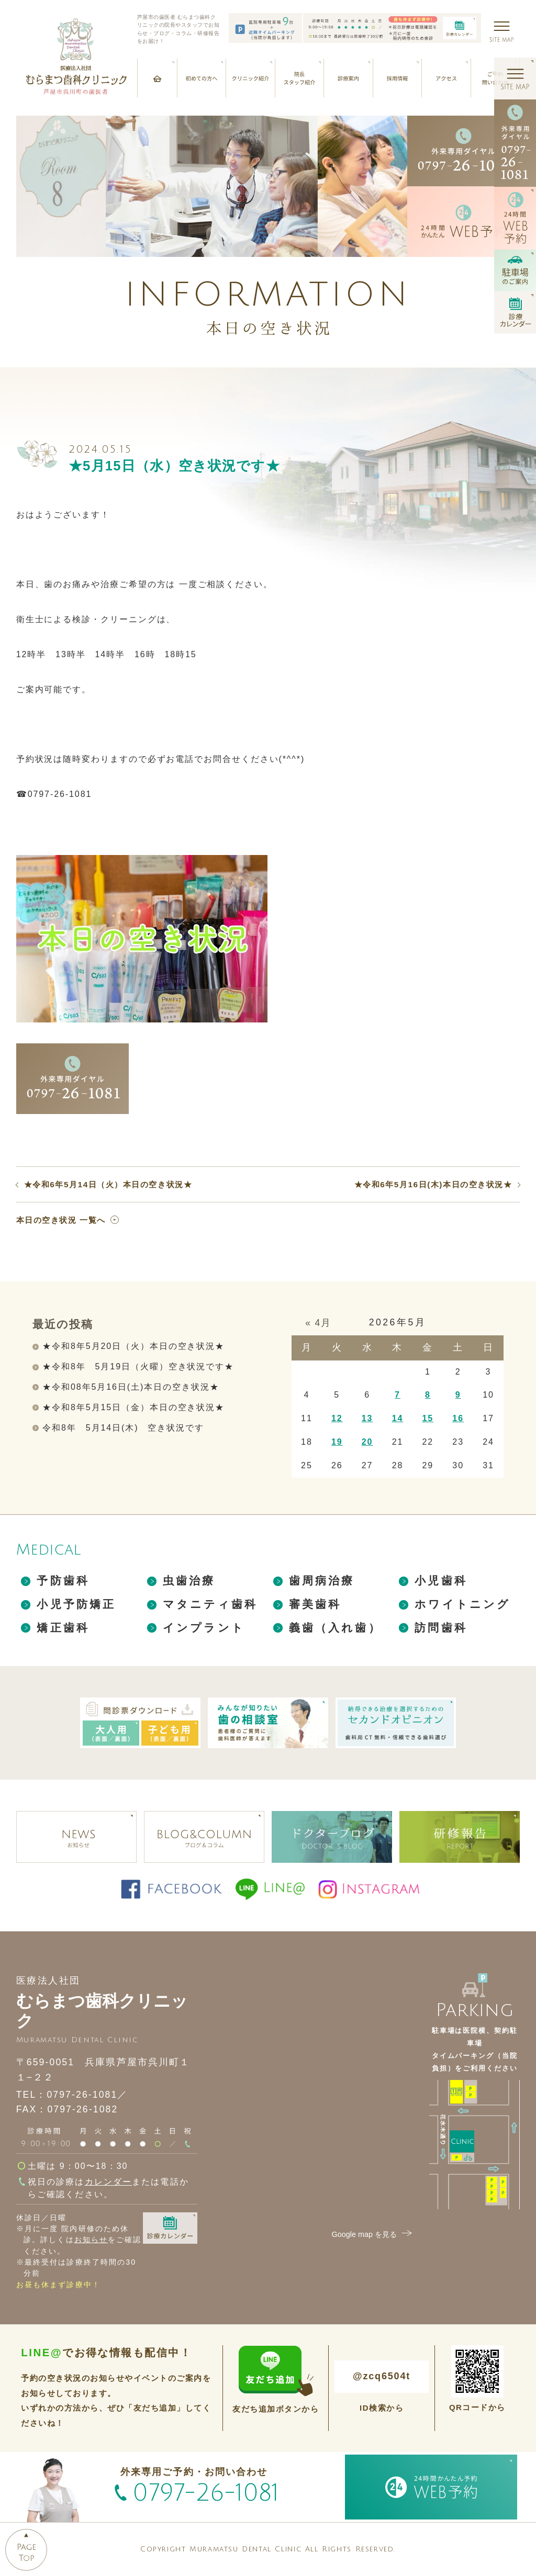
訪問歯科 (441, 1628)
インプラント (204, 1628)
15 (427, 1418)
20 (367, 1441)
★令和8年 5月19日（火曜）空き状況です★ (138, 1366)
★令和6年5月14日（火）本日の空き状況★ (108, 1184)
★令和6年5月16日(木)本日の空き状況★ (433, 1184)
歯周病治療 (322, 1580)
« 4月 (318, 1323)
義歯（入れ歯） (335, 1628)
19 (337, 1441)
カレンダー (108, 2181)
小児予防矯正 (76, 1604)
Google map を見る (373, 2234)
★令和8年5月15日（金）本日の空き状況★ (133, 1407)
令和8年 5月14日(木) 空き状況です (123, 1427)
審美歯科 (315, 1604)
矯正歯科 (63, 1628)
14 (398, 1418)
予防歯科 (63, 1580)
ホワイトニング (462, 1604)
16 (458, 1418)
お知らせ (91, 2239)
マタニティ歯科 (210, 1604)
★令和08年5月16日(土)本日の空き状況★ (130, 1386)
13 (367, 1418)
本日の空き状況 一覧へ (61, 1220)
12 (337, 1418)
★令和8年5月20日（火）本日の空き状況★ (133, 1346)
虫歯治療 (189, 1580)
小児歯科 (441, 1580)
